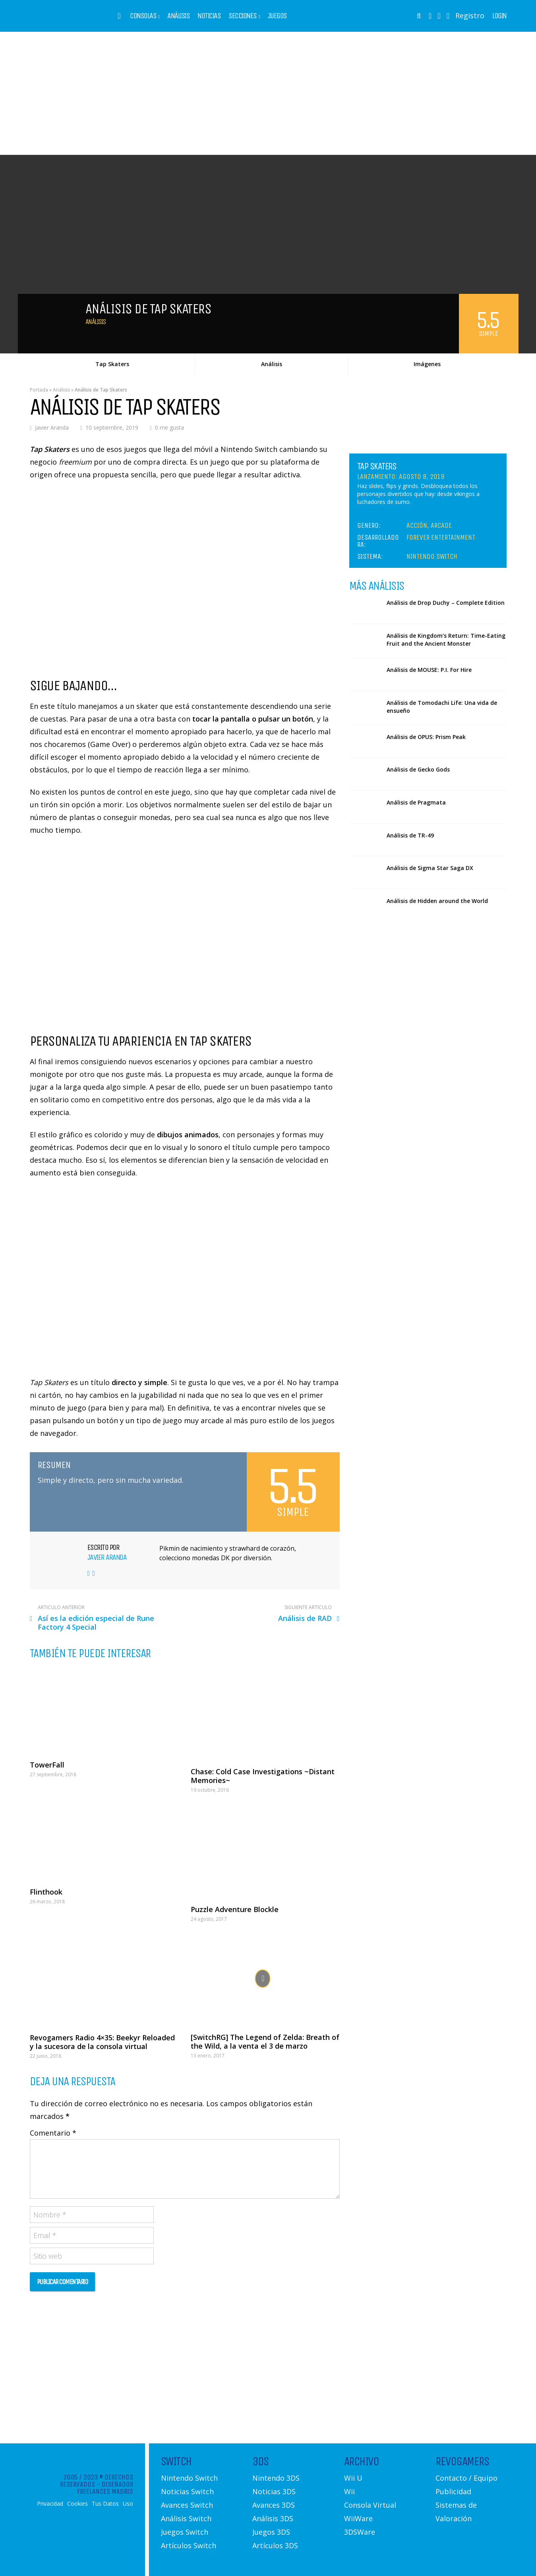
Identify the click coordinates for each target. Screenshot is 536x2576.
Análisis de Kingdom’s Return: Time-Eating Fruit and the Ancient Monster (446, 639)
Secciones (242, 16)
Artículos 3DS (275, 2545)
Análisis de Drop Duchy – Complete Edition (446, 602)
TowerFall (47, 1764)
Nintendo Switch (431, 556)
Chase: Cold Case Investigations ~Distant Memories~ (263, 1776)
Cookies (77, 2504)
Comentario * (53, 2133)
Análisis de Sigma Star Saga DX (430, 868)
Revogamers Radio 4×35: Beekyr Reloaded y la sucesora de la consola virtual (102, 2042)
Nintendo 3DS (276, 2478)
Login (499, 16)
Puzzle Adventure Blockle (235, 1909)
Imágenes (427, 364)
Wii (349, 2491)
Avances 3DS (273, 2505)
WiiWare (358, 2518)
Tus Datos (105, 2504)
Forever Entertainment (440, 537)
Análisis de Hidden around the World (437, 901)
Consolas (143, 16)
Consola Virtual (370, 2505)
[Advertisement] (268, 93)
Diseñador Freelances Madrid (105, 2488)
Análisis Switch (186, 2518)
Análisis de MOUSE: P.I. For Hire (429, 669)
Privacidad (50, 2504)
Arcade (441, 525)
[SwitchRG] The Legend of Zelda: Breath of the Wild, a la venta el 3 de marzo (265, 2041)
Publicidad (453, 2491)
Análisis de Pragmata (416, 802)
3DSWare (359, 2532)
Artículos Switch (188, 2545)
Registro (469, 15)
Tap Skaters (112, 364)
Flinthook (46, 1892)
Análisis (178, 16)
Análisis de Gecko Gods (418, 769)
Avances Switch (187, 2505)
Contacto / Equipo (466, 2478)
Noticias (209, 16)
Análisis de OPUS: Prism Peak (426, 737)
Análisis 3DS (272, 2518)
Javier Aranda (52, 427)
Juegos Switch (184, 2532)
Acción (416, 525)
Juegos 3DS (271, 2532)
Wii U (353, 2478)
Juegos (277, 16)
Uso (128, 2504)
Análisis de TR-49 (410, 835)
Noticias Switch (187, 2491)
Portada (39, 389)
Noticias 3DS (274, 2491)
